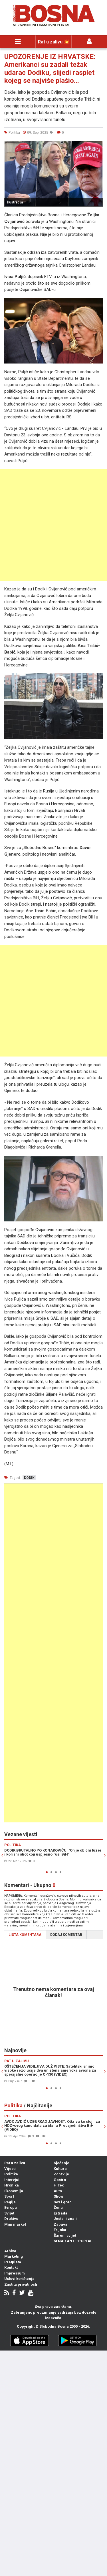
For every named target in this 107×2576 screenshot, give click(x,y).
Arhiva (10, 2251)
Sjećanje (61, 2163)
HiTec (59, 2185)
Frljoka (60, 2230)
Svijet (9, 2213)
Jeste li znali (65, 2218)
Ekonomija (13, 2191)
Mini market (15, 2224)
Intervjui (11, 2180)
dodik (29, 1478)
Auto (58, 2191)
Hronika (11, 2185)
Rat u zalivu (14, 2163)
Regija (10, 2202)
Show (58, 2196)
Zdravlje (61, 2174)
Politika (11, 2174)
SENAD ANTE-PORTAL (73, 2241)
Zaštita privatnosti (20, 2284)
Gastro (60, 2180)
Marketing (13, 2256)
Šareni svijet (65, 2235)
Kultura (60, 2168)
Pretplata (12, 2262)
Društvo (11, 2218)
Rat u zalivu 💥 (53, 42)
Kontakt (11, 2267)
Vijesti (10, 2168)
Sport (9, 2196)
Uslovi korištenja (19, 2279)
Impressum (14, 2273)
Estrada (60, 2213)
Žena (58, 2207)
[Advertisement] (53, 525)
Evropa (10, 2207)
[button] (97, 146)
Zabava (60, 2224)
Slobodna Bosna (54, 2326)
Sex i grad (63, 2202)
